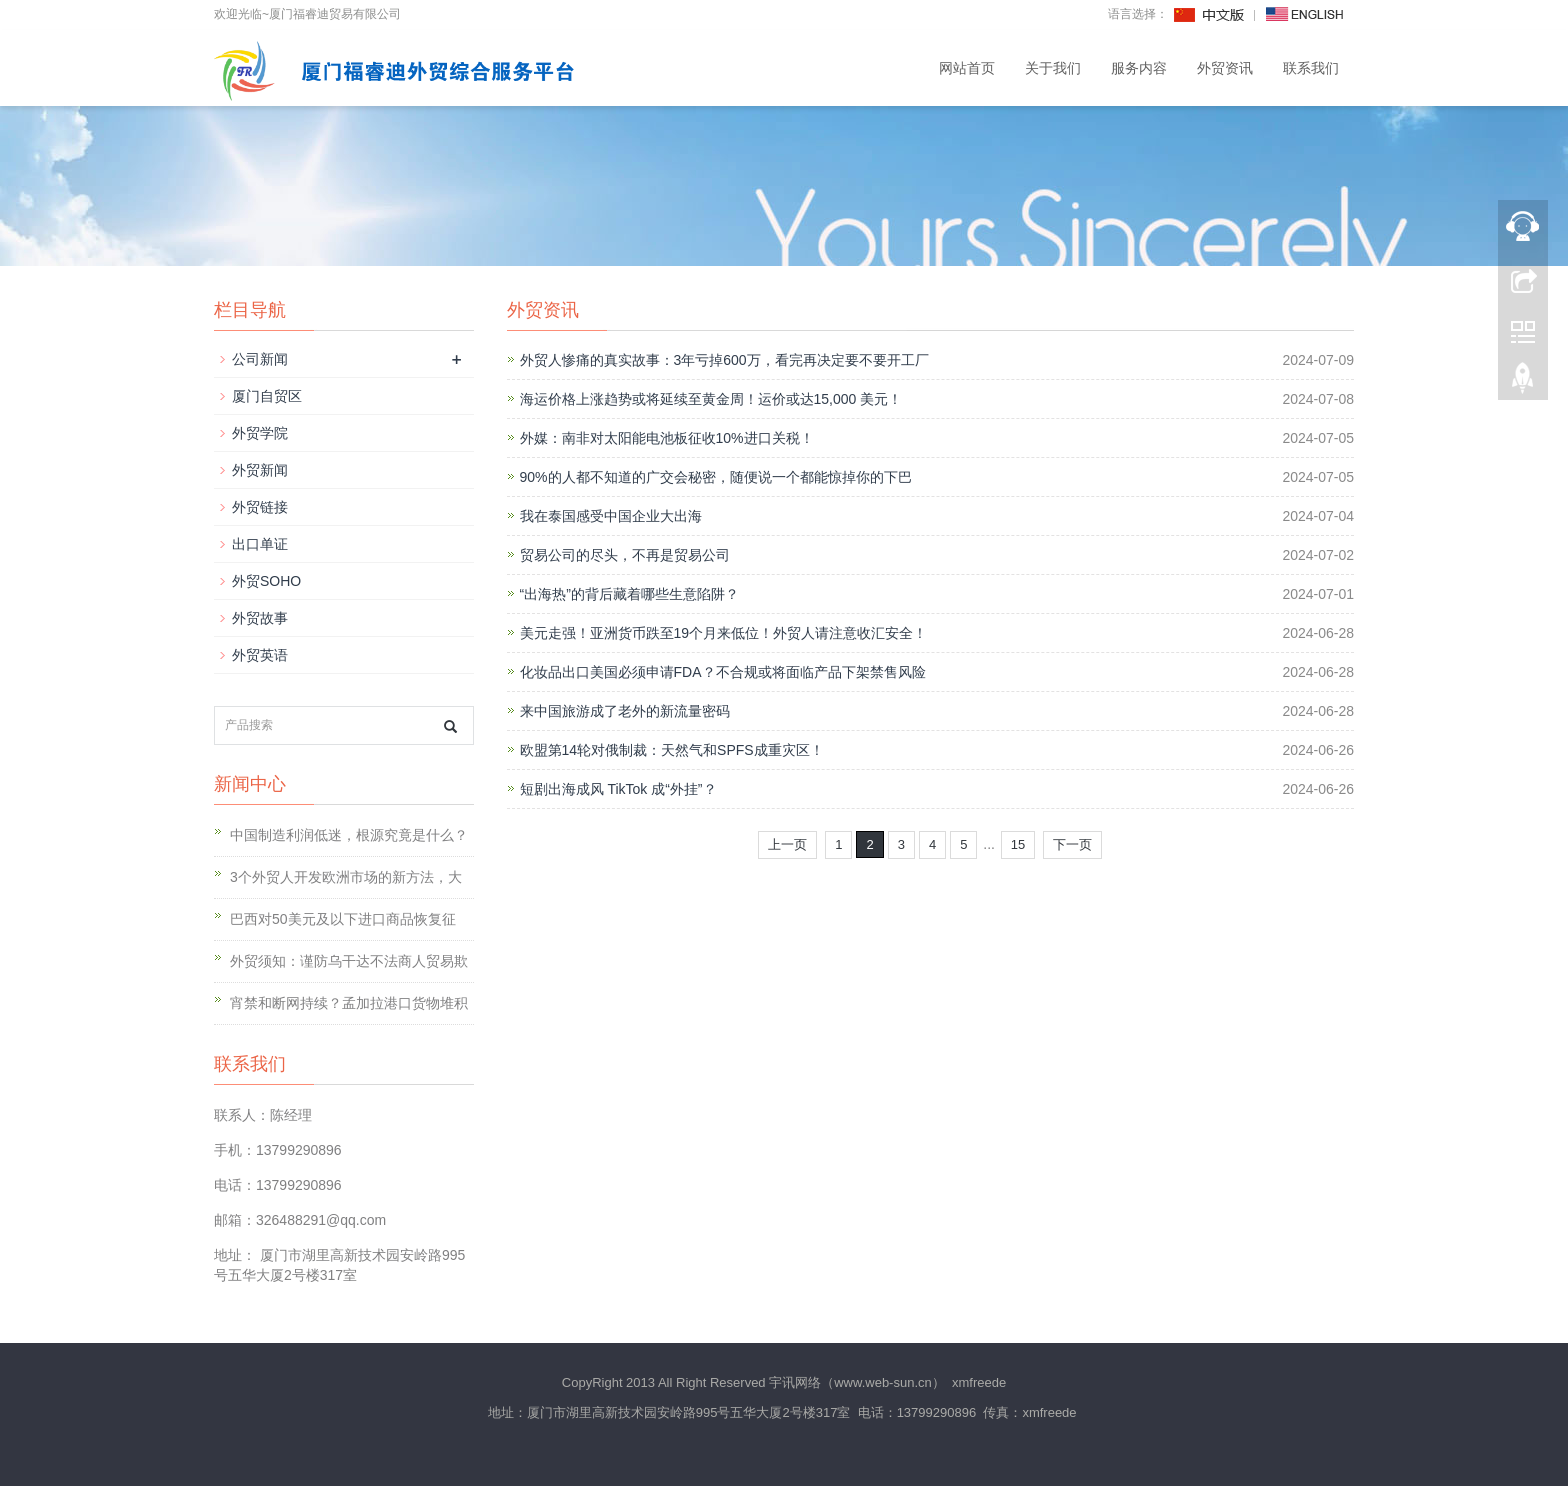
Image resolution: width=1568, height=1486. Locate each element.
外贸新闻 (260, 470)
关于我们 (1053, 68)
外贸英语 (260, 655)
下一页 (1072, 844)
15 (1018, 844)
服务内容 (1139, 68)
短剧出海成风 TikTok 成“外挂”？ (618, 789)
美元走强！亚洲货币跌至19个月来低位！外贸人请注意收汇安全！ (724, 633)
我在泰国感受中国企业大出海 (611, 516)
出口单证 (260, 544)
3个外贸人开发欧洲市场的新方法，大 (346, 877)
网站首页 (967, 68)
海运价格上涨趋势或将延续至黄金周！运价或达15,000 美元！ (711, 399)
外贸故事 (260, 618)
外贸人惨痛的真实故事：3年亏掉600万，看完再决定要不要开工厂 (724, 360)
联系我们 (1311, 68)
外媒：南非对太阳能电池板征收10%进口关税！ (667, 438)
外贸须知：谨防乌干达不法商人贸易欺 (349, 961)
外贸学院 (260, 433)
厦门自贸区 (267, 396)
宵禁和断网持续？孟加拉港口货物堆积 (349, 1003)
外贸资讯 (1225, 68)
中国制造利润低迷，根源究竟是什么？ (349, 835)
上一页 (787, 844)
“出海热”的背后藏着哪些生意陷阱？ (629, 594)
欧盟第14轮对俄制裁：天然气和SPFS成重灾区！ (672, 750)
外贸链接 (260, 507)
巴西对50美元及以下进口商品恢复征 (343, 919)
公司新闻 (260, 359)
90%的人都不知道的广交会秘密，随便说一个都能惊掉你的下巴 (716, 477)
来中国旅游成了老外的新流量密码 (625, 711)
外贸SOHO (266, 581)
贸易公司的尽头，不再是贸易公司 (625, 555)
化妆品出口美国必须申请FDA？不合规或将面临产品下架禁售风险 (723, 672)
